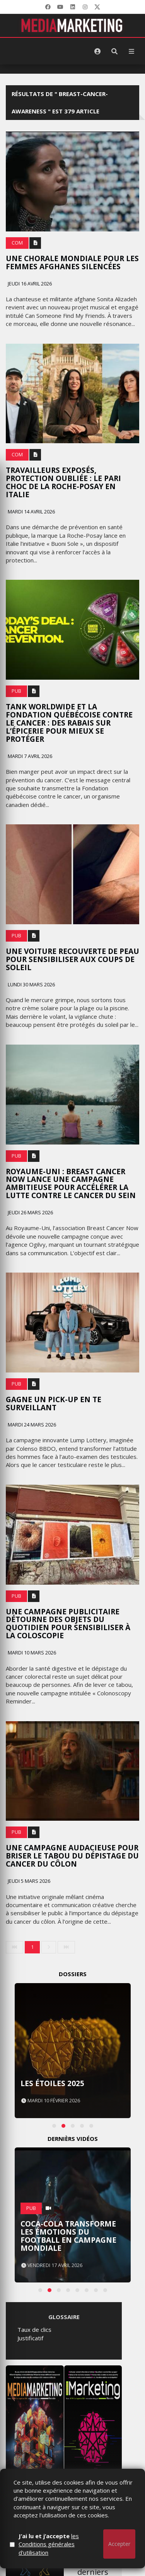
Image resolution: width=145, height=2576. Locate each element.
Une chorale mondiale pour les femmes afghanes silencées (72, 262)
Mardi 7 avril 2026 (29, 756)
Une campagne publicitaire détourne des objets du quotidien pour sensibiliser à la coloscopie (68, 1624)
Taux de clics (34, 2329)
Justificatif (30, 2338)
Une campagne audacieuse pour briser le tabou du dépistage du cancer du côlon (72, 1856)
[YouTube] (60, 7)
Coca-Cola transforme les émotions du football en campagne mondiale (68, 2236)
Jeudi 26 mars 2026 (30, 1212)
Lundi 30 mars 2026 (31, 984)
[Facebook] (48, 7)
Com (17, 243)
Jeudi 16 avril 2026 (29, 283)
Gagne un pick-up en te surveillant (53, 1403)
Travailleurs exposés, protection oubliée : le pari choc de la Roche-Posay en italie (63, 482)
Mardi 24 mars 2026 (31, 1424)
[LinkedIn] (72, 7)
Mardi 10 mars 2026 (31, 1652)
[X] (97, 7)
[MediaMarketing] (72, 25)
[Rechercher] (114, 51)
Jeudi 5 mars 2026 (28, 1881)
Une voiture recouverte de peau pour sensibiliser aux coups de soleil (72, 959)
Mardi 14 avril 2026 (31, 511)
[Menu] (131, 51)
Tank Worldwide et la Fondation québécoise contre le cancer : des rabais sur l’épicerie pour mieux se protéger (69, 723)
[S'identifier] (97, 51)
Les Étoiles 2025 (52, 2083)
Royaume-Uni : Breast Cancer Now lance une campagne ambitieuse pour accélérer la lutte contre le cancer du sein (71, 1183)
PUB (16, 691)
